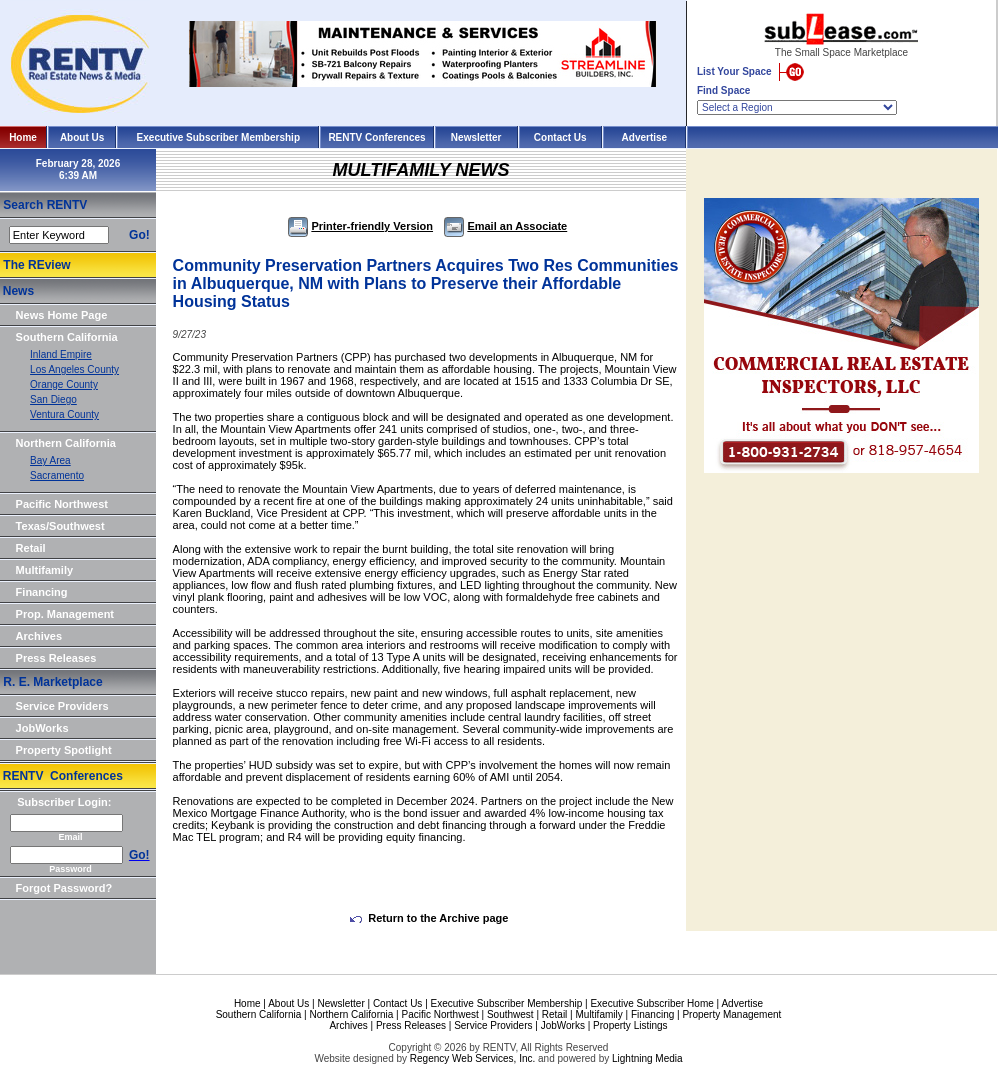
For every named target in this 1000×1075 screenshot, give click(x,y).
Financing (42, 592)
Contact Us (560, 137)
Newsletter (476, 137)
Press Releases (56, 658)
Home (23, 137)
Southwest (510, 1014)
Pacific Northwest (62, 504)
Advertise (645, 137)
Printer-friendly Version (360, 226)
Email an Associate (505, 226)
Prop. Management (65, 614)
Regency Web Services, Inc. (472, 1058)
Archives (39, 636)
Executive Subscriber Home (651, 1003)
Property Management (731, 1014)
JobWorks (42, 728)
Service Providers (62, 706)
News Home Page (62, 315)
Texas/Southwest (60, 526)
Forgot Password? (64, 888)
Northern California (66, 443)
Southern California (67, 337)
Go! (139, 235)
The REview (36, 265)
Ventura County (64, 414)
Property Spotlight (64, 750)
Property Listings (630, 1025)
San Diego (53, 399)
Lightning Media (647, 1058)
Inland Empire (61, 354)
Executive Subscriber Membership (218, 137)
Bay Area (50, 460)
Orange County (64, 384)
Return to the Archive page (429, 918)
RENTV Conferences (376, 137)
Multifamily (44, 570)
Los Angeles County (74, 369)
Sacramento (57, 475)
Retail (31, 548)
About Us (82, 137)
